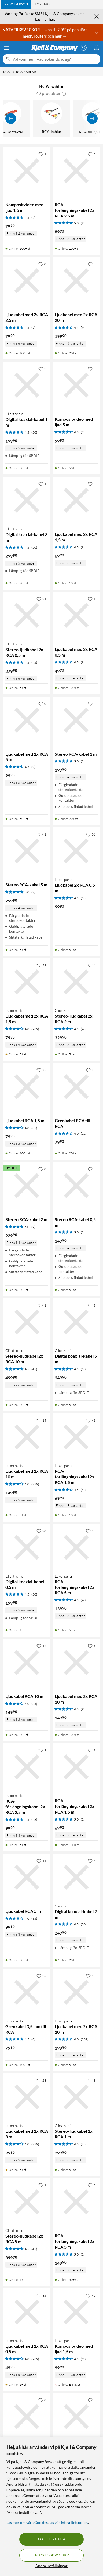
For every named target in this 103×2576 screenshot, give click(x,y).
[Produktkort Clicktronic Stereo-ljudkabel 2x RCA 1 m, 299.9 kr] (76, 2097)
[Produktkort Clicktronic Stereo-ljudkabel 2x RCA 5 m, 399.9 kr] (26, 2201)
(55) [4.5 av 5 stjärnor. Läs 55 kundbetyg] (84, 898)
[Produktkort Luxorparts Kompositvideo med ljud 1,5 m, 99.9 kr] (76, 2312)
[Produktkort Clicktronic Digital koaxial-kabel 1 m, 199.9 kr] (26, 385)
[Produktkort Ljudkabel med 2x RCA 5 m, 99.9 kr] (26, 720)
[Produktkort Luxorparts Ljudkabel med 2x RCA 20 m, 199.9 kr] (76, 1992)
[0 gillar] (91, 154)
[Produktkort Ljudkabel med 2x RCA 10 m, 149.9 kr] (76, 1662)
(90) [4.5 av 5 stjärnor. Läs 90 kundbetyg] (84, 2359)
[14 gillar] (41, 1420)
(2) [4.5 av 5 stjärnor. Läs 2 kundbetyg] (33, 218)
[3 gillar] (91, 2400)
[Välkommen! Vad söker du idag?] (55, 59)
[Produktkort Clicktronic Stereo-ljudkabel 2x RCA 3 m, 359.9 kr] (76, 2416)
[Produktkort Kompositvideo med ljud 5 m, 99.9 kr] (76, 385)
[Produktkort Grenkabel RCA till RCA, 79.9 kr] (76, 1086)
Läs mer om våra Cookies (27, 2522)
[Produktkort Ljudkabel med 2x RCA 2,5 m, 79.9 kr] (26, 280)
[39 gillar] (41, 965)
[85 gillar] (41, 2295)
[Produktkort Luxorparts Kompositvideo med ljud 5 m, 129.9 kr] (26, 2416)
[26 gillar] (41, 1975)
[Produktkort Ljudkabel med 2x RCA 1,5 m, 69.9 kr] (76, 500)
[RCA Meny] (13, 71)
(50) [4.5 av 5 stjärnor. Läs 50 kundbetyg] (34, 432)
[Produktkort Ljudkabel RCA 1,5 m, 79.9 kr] (26, 1086)
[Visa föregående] (10, 118)
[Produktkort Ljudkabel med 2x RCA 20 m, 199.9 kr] (76, 280)
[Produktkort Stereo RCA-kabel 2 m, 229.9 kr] (26, 1185)
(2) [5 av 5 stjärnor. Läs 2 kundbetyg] (83, 223)
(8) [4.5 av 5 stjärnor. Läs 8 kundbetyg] (33, 2039)
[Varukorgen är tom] (96, 47)
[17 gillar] (41, 1646)
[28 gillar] (41, 1531)
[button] (64, 93)
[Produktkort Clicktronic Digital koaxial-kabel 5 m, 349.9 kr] (76, 1322)
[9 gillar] (42, 1750)
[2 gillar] (42, 368)
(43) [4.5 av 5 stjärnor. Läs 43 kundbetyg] (84, 1490)
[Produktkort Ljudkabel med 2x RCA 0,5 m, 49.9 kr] (76, 615)
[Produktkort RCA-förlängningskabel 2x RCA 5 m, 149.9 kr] (76, 2201)
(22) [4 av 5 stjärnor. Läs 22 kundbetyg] (84, 1134)
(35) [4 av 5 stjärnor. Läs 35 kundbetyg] (34, 1128)
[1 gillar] (42, 154)
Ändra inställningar (51, 2565)
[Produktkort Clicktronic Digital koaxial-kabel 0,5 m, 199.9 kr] (26, 1547)
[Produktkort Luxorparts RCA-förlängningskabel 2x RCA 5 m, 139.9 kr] (76, 1547)
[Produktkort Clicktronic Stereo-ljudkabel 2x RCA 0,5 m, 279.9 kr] (26, 615)
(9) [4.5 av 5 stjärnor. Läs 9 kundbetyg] (33, 328)
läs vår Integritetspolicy (68, 2522)
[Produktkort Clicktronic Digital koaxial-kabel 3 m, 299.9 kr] (26, 500)
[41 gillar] (90, 1420)
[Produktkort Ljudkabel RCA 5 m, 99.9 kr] (26, 1877)
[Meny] (6, 47)
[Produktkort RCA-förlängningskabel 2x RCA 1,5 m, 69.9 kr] (76, 1766)
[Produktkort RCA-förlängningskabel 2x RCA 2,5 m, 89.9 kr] (76, 170)
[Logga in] (83, 47)
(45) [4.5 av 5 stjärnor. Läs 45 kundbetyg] (34, 663)
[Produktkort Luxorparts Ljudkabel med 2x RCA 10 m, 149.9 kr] (26, 1437)
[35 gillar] (41, 1070)
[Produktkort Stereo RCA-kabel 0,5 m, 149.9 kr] (76, 1185)
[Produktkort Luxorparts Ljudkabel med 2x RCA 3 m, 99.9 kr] (26, 2097)
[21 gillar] (41, 598)
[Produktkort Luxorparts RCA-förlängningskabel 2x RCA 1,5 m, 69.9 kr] (76, 1437)
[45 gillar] (90, 1070)
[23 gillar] (41, 2080)
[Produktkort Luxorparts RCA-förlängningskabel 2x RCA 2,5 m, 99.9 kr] (26, 1766)
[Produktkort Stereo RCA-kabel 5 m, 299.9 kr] (26, 851)
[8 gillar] (91, 2080)
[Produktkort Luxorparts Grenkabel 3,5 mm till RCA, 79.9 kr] (26, 1992)
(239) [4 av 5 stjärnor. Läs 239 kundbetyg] (35, 1029)
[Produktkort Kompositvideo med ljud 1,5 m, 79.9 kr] (26, 170)
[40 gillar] (90, 2295)
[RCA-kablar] (51, 118)
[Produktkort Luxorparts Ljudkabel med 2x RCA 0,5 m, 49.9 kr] (26, 2312)
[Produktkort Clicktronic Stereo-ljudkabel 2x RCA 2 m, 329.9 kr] (76, 981)
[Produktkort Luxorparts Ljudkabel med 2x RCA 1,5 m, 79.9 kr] (26, 981)
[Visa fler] (92, 118)
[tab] (16, 4)
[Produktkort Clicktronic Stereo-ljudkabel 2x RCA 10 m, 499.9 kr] (26, 1322)
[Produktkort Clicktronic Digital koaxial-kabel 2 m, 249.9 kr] (76, 1877)
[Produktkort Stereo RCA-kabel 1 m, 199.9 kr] (76, 720)
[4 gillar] (91, 965)
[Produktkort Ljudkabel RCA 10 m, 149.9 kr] (26, 1662)
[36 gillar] (90, 834)
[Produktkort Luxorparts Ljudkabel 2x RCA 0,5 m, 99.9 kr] (76, 851)
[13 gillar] (90, 1531)
